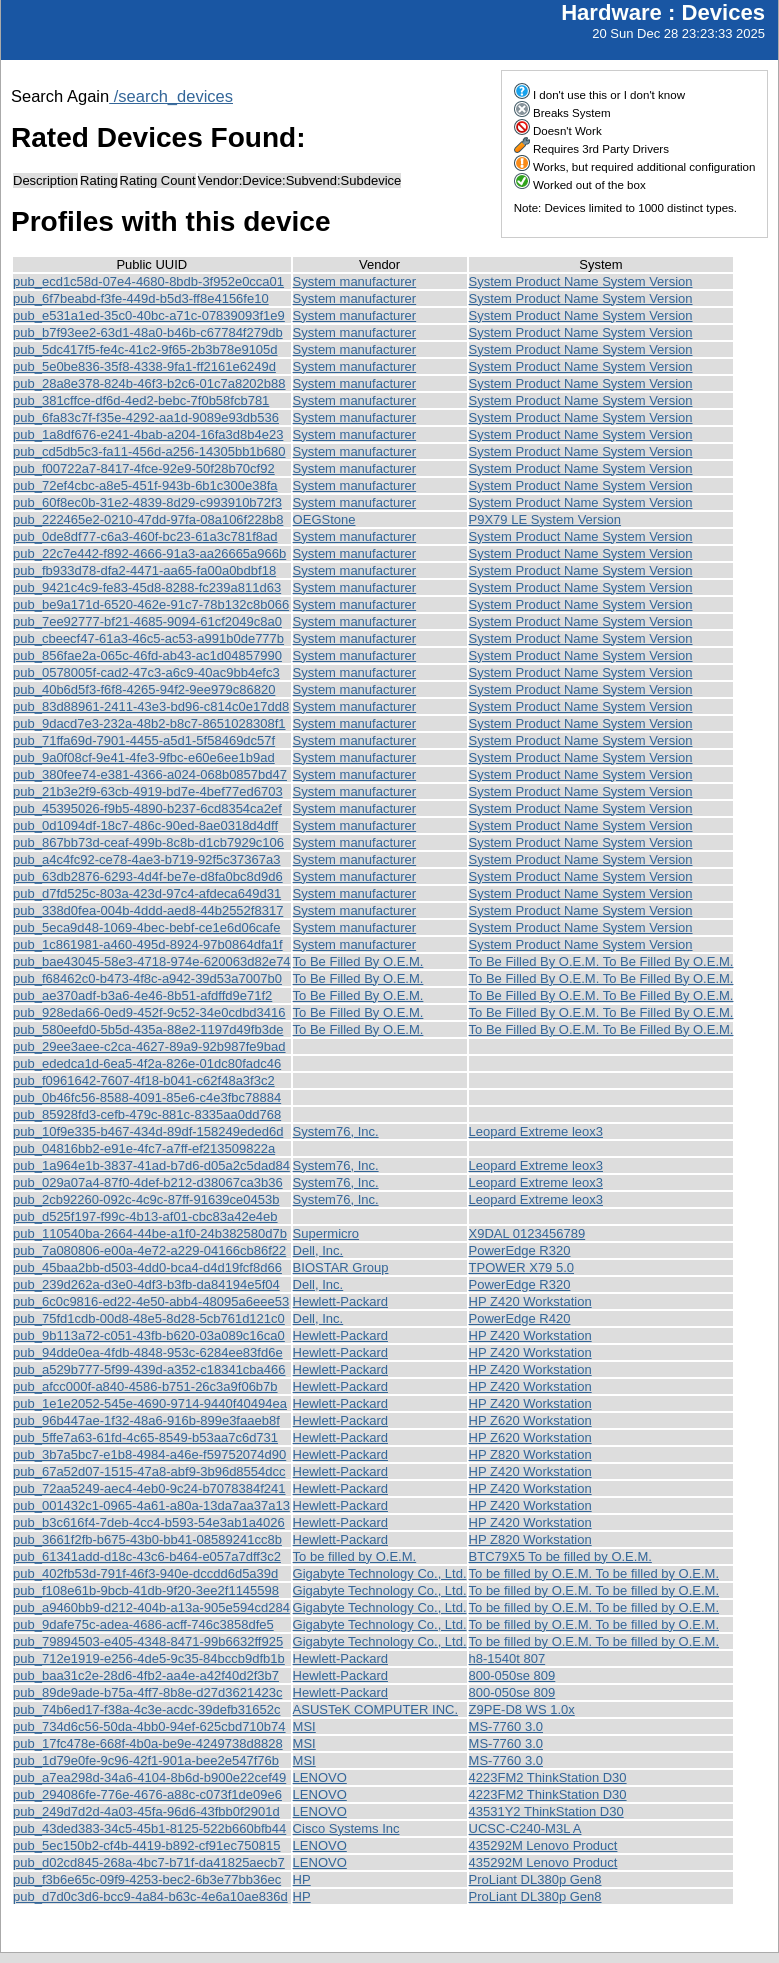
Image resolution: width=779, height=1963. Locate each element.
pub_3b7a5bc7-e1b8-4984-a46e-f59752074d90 (149, 1454)
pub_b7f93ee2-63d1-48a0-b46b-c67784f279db (148, 332)
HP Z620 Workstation (530, 1420)
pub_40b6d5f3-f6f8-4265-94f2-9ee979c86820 (144, 689)
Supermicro (326, 1233)
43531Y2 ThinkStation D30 (546, 1811)
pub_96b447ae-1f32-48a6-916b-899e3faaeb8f (146, 1420)
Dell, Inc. (318, 1250)
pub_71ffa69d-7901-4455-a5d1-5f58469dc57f (144, 740)
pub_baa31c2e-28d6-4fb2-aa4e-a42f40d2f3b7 (146, 1675)
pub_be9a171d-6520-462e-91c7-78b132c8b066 (151, 604)
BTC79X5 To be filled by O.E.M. (560, 1556)
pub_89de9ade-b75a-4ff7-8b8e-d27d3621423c (147, 1692)
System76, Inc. (336, 1131)
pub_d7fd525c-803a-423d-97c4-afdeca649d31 (147, 893)
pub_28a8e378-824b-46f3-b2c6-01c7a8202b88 (149, 383)
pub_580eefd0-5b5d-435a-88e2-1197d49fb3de (148, 1029)
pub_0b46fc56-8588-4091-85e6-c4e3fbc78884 (147, 1097)
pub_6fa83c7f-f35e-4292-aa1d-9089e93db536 (146, 417)
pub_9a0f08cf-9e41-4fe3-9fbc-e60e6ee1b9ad (144, 757)
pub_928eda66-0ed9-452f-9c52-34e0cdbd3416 (149, 1012)
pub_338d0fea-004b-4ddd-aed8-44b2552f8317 (148, 910)
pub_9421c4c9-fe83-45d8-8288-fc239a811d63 (147, 587)
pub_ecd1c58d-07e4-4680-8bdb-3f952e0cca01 (148, 281)
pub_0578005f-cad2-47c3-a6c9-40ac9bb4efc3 (146, 672)
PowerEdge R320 (520, 1250)
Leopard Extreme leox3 (536, 1131)
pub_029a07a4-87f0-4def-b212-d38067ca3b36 (148, 1182)
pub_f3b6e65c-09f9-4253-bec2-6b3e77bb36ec (147, 1879)
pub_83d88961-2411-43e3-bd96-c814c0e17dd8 (151, 706)
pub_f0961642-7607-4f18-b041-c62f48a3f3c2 (144, 1080)
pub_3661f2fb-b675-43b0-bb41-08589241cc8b (147, 1539)
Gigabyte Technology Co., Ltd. (380, 1573)
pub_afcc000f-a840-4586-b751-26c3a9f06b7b (145, 1386)
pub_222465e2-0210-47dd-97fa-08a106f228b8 (148, 519)
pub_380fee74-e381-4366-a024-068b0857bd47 (150, 774)
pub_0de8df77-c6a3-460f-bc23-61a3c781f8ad (145, 536)
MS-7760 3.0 (506, 1726)
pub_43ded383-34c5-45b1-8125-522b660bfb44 (149, 1828)
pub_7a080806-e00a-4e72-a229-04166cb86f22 (149, 1250)
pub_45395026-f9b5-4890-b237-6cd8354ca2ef (147, 808)
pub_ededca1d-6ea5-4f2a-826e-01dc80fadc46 (147, 1063)
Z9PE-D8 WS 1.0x (522, 1709)
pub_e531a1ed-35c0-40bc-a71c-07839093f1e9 (149, 315)
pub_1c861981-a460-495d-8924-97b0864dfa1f (148, 944)
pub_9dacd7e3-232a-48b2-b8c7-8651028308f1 (149, 723)
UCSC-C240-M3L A (525, 1828)
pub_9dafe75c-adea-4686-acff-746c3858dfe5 (143, 1624)
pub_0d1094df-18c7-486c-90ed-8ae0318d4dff (145, 825)
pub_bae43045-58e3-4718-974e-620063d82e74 (152, 961)
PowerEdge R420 (520, 1318)
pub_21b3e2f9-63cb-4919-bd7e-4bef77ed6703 (148, 791)
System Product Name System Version (581, 281)
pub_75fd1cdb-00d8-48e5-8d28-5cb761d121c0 (149, 1318)
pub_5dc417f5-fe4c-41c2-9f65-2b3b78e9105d (145, 349)
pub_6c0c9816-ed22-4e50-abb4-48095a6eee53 (151, 1301)
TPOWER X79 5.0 (521, 1267)
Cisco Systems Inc (346, 1828)
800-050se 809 (512, 1675)
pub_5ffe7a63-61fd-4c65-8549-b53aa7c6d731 (145, 1437)
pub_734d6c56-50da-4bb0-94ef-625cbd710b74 (149, 1726)
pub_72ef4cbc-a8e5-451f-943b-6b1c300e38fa (145, 485)
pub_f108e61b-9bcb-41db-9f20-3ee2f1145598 (146, 1590)
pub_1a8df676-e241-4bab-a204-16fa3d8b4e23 (148, 434)
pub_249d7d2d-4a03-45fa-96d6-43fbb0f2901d (146, 1811)
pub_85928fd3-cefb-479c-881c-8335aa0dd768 (147, 1114)
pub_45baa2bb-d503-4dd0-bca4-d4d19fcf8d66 (147, 1267)
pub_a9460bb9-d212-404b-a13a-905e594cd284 (151, 1607)
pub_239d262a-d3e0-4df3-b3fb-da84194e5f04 (146, 1284)
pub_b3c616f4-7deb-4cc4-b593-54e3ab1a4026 (149, 1522)
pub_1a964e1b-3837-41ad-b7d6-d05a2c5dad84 (151, 1165)
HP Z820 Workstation (530, 1454)
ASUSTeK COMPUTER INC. (375, 1709)
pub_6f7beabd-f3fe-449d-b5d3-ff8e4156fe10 (141, 298)
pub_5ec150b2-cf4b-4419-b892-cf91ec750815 (146, 1845)
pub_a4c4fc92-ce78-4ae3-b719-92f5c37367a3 (146, 859)
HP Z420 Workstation (530, 1301)
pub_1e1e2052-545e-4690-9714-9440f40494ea (150, 1403)
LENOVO (320, 1777)
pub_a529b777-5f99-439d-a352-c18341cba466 (149, 1369)
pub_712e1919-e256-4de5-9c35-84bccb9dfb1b (149, 1658)
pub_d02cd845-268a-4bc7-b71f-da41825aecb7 (149, 1862)
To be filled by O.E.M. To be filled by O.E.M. (594, 1573)
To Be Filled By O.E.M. (358, 961)
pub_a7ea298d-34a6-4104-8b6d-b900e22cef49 (149, 1777)
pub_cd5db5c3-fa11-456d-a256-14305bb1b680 (149, 451)
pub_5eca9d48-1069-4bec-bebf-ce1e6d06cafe (146, 927)
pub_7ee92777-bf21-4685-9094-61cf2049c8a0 (147, 621)
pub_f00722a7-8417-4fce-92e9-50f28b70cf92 (144, 468)
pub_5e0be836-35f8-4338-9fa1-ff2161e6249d (144, 366)
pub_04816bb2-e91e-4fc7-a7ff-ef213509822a (144, 1148)
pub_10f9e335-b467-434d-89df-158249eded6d (148, 1131)
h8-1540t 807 (507, 1658)
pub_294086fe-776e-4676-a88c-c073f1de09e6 (147, 1794)
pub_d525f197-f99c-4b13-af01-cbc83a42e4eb (145, 1216)
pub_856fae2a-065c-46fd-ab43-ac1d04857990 (147, 655)
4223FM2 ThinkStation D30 (548, 1777)
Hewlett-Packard (340, 1301)
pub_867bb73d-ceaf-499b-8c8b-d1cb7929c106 (148, 842)
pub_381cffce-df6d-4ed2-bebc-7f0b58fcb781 (141, 400)
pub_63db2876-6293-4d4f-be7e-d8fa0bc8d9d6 (148, 876)
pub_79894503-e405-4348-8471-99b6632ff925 (148, 1641)
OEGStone (324, 519)
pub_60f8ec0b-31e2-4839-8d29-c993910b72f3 (147, 502)
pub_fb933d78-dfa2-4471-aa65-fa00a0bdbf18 (144, 570)
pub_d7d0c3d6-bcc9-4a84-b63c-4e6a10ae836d (150, 1896)
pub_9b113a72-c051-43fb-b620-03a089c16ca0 (149, 1335)
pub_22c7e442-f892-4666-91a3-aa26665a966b (149, 553)
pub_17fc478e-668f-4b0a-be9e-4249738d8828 (148, 1743)
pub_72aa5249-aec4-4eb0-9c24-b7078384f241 (149, 1488)
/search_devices (171, 96)
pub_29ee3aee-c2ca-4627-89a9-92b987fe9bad (149, 1046)
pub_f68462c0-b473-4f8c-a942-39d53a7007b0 (147, 978)
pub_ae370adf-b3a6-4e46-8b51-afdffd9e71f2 (142, 995)
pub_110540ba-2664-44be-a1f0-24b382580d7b (150, 1233)
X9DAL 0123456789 (527, 1233)
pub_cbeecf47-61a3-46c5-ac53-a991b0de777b (148, 638)
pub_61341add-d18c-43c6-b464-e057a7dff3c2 (147, 1556)
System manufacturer (355, 281)
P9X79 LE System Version (545, 519)
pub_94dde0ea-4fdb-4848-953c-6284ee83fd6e (148, 1352)
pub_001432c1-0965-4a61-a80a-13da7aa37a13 (151, 1505)
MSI (304, 1726)
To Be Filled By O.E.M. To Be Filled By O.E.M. (601, 961)
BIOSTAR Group (341, 1267)
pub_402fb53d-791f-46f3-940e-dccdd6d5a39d (145, 1573)
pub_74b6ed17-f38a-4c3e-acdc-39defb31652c (146, 1709)
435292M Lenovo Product (543, 1845)
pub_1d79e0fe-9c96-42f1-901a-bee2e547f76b (146, 1760)
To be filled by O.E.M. (355, 1556)
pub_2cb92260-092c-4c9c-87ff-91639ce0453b (146, 1199)
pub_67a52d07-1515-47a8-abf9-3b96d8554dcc (149, 1471)
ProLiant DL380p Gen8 (535, 1879)
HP (302, 1879)
